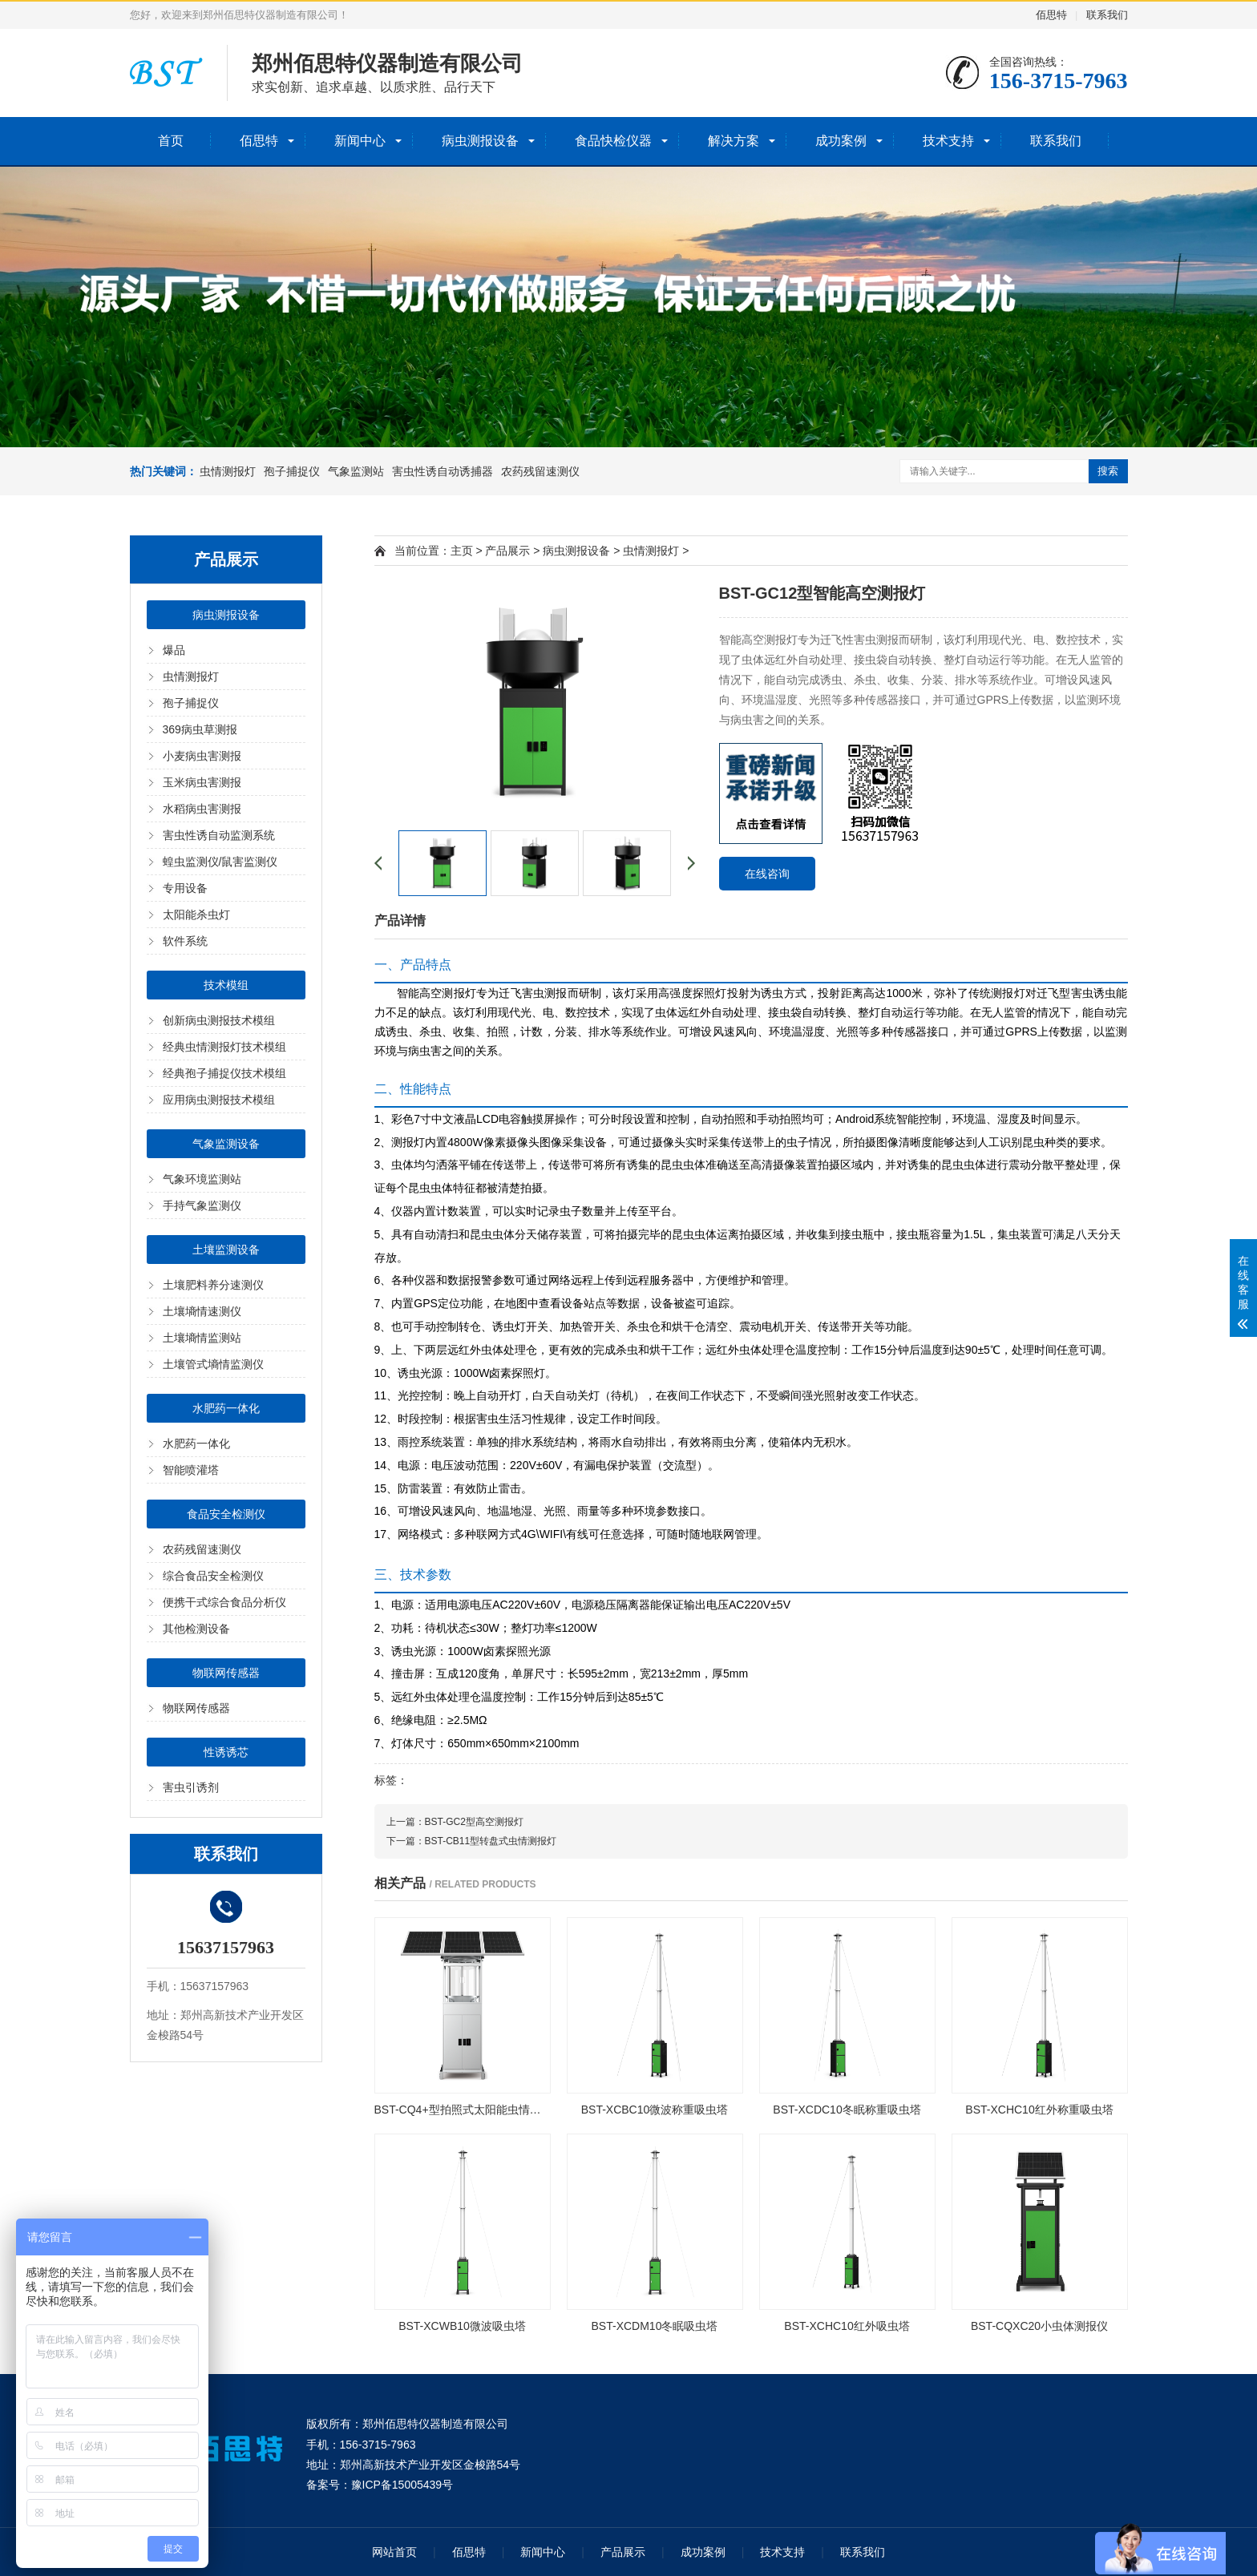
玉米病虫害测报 (202, 782)
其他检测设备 (196, 1628)
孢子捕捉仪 (292, 471)
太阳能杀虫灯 (196, 914)
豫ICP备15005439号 (402, 2484)
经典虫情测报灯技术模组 (224, 1046)
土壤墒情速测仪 (202, 1311)
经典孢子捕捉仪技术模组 (224, 1073)
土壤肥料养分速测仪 (213, 1284)
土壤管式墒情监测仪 (213, 1364)
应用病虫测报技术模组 (219, 1099)
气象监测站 (356, 471)
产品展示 (507, 550)
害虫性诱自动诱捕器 (442, 471)
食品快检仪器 (613, 140)
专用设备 (185, 888)
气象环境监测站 (202, 1179)
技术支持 (948, 140)
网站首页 (394, 2552)
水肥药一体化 (226, 1408)
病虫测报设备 (480, 140)
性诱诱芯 (226, 1752)
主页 (462, 550)
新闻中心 (360, 140)
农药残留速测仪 (540, 471)
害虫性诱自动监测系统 (219, 835)
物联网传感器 (226, 1672)
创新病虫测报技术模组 (219, 1020)
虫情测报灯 (228, 471)
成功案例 (841, 140)
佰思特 (1051, 15)
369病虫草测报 (200, 729)
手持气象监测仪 (202, 1205)
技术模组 (226, 985)
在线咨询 (767, 873)
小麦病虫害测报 (202, 755)
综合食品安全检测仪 (213, 1575)
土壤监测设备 (226, 1249)
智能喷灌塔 (191, 1470)
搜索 (1107, 471)
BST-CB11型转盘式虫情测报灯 (491, 1841)
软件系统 (185, 941)
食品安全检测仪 (226, 1514)
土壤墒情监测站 (202, 1337)
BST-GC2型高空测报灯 (474, 1821)
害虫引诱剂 (191, 1787)
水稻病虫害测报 (202, 808)
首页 (171, 140)
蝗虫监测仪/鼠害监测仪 (220, 861)
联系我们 (1107, 15)
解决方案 (733, 140)
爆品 (174, 650)
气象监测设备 (226, 1143)
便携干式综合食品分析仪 (224, 1602)
